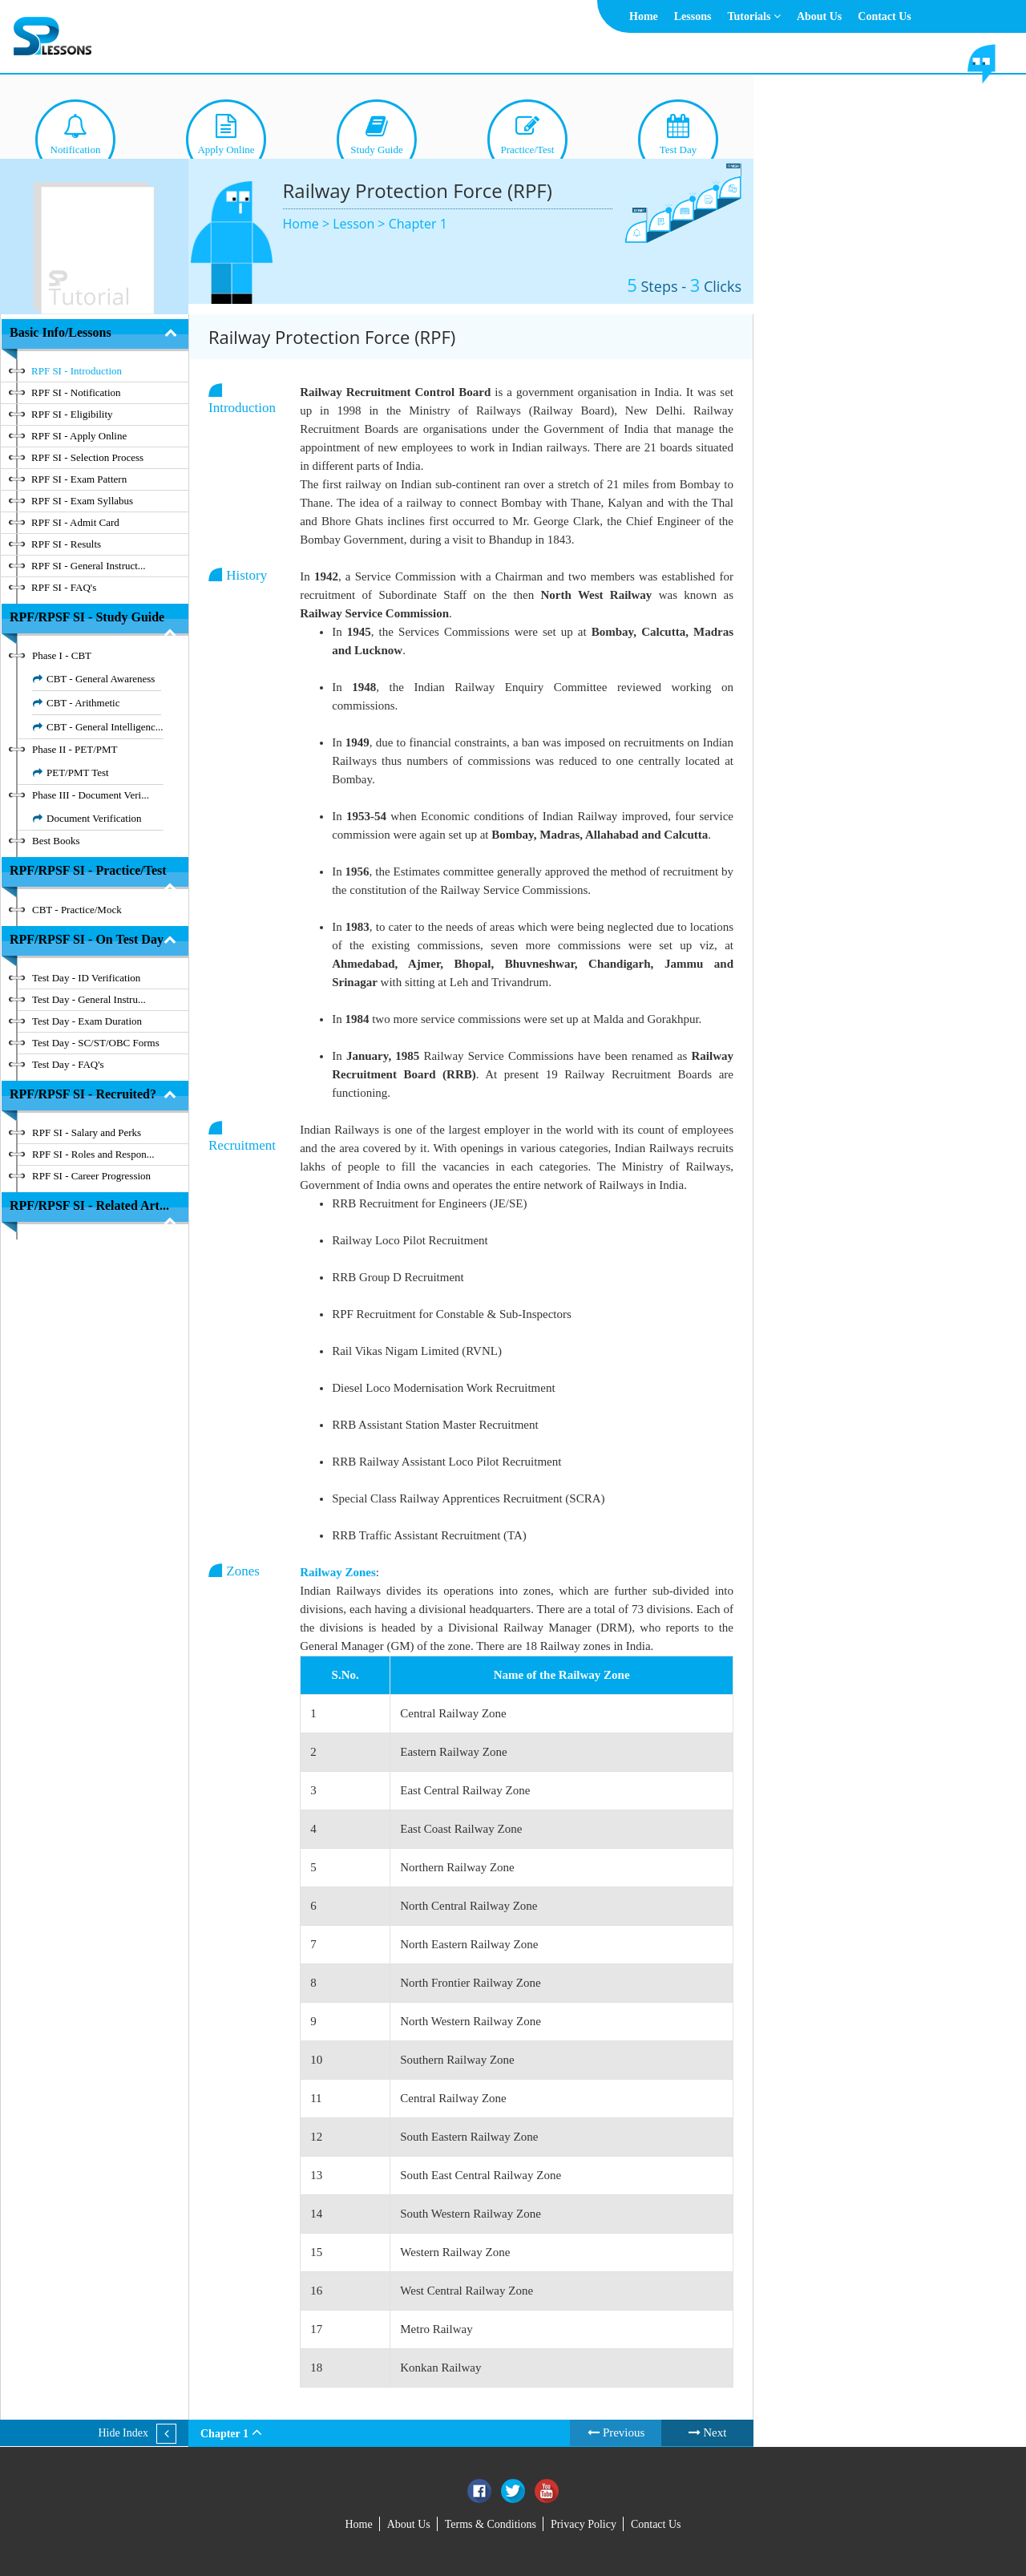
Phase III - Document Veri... (90, 795)
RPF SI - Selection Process (87, 457)
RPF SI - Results (66, 544)
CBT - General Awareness (100, 679)
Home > (308, 224)
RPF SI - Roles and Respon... (93, 1154)
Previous (616, 2432)
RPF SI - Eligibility (72, 414)
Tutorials (753, 16)
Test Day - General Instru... (89, 999)
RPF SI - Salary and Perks (86, 1132)
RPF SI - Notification (76, 392)
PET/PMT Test (77, 772)
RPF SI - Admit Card (75, 522)
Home (643, 16)
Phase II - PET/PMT (75, 749)
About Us (819, 16)
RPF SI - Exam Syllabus (82, 501)
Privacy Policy (583, 2524)
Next (708, 2432)
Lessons (693, 16)
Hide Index (123, 2433)
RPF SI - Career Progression (91, 1176)
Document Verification (94, 818)
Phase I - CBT (61, 655)
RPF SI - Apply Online (79, 436)
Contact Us (884, 16)
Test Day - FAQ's (68, 1064)
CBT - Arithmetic (82, 703)
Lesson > (360, 224)
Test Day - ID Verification (86, 978)
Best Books (56, 841)
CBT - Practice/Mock (77, 910)
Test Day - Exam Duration (87, 1021)
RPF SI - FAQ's (63, 587)
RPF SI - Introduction (76, 371)
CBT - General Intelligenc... (105, 727)
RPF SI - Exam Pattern (79, 479)
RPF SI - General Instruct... (88, 566)
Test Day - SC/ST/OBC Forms (96, 1043)
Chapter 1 (418, 224)
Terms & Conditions (490, 2524)
